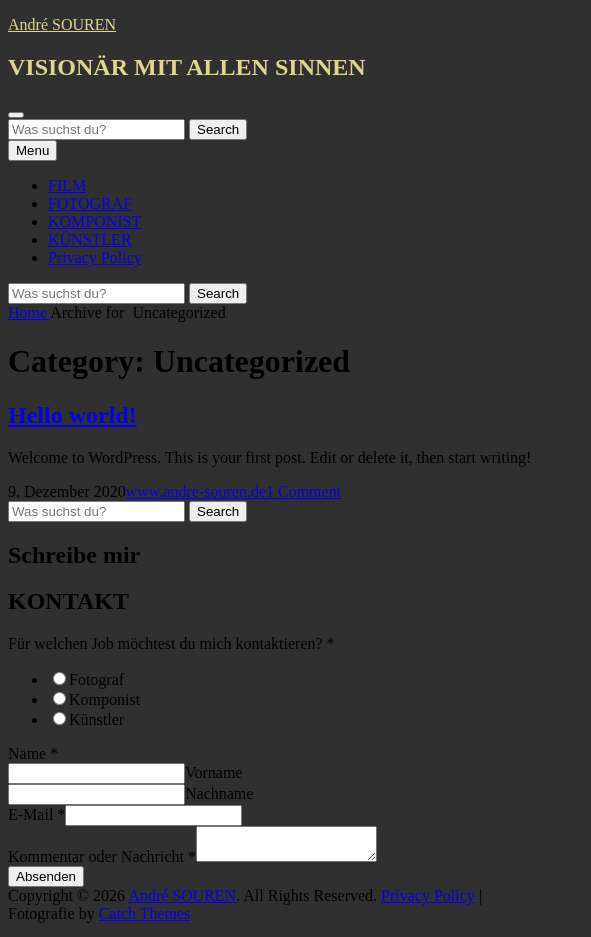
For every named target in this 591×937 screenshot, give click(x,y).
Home (29, 312)
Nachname (219, 793)
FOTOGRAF (90, 203)
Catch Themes (145, 919)
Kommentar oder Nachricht (102, 862)
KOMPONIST (94, 221)
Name (33, 753)
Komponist (104, 699)
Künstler (96, 719)
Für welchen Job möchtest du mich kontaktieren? (171, 643)
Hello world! (72, 415)
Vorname (213, 772)
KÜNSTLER (90, 239)
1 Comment (303, 491)
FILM (67, 185)
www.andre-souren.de (196, 491)
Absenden (46, 882)
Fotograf (96, 679)
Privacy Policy (95, 257)
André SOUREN (62, 24)
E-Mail (36, 814)
